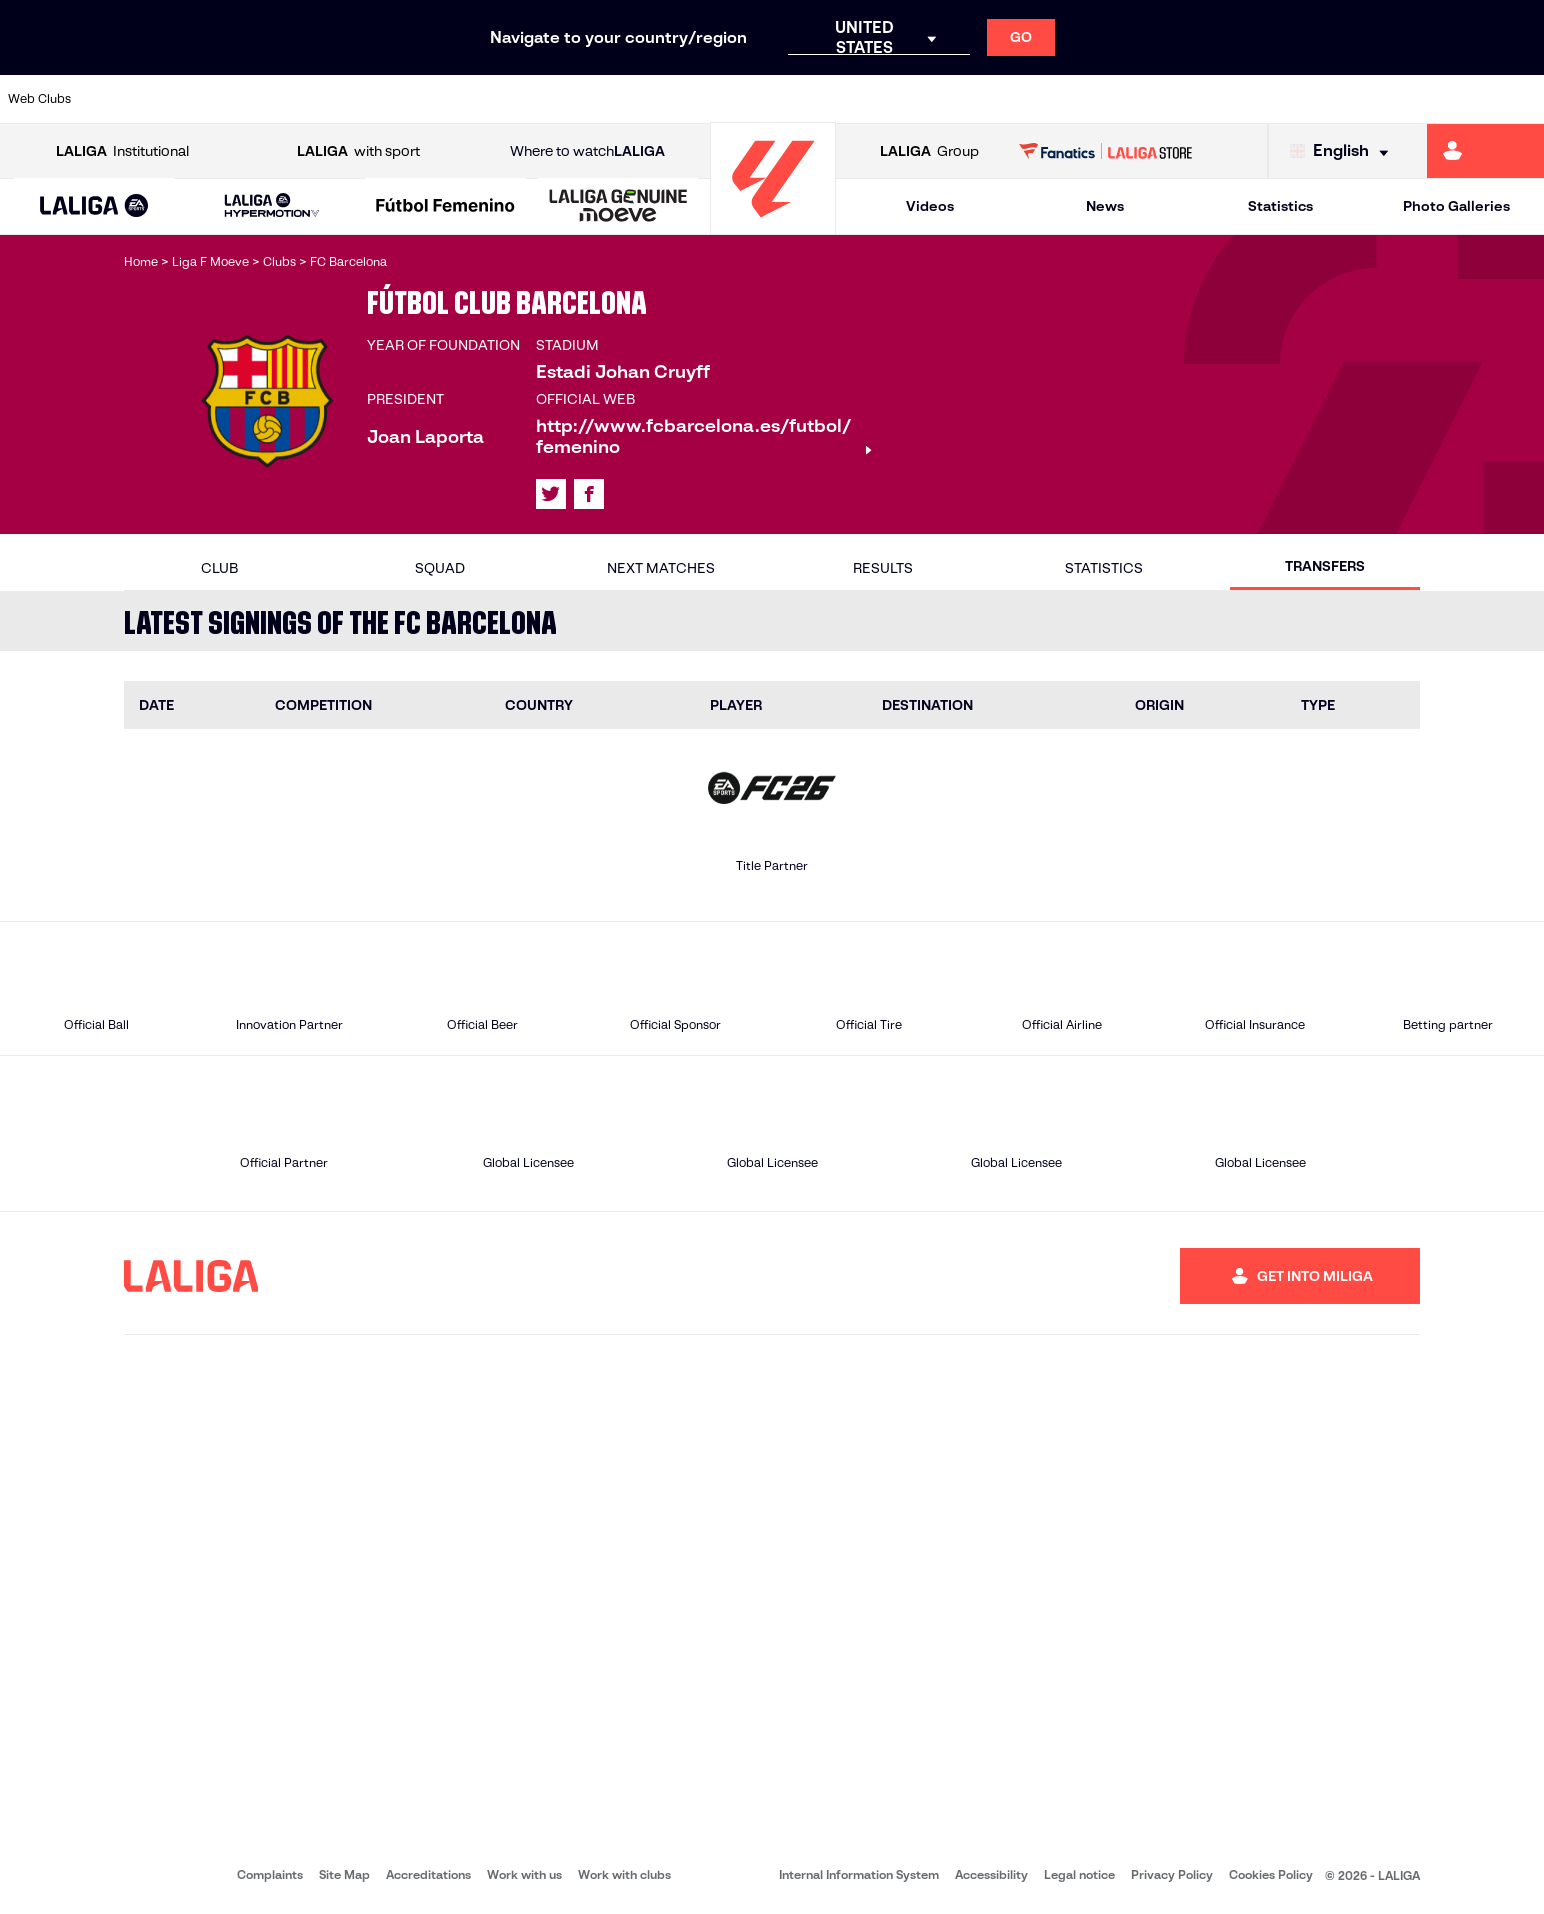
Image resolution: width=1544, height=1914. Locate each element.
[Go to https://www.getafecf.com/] (569, 99)
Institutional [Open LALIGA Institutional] (122, 151)
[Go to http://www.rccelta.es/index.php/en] (862, 99)
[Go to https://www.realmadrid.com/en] (1155, 99)
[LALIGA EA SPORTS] (95, 207)
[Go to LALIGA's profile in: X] (551, 494)
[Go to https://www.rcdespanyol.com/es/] (935, 99)
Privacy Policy (1172, 1874)
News (1105, 206)
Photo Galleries (1456, 206)
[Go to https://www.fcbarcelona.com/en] (496, 99)
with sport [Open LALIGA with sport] (358, 151)
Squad (440, 568)
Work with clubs (624, 1874)
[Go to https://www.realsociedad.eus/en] (1301, 99)
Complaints (270, 1874)
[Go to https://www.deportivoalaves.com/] (349, 99)
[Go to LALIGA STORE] (1106, 151)
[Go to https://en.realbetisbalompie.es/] (1082, 99)
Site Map (344, 1874)
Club (219, 568)
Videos (930, 206)
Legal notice (1079, 1874)
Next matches (661, 568)
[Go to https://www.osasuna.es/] (276, 99)
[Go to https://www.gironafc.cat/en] (642, 99)
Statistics (1280, 206)
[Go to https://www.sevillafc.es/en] (1375, 99)
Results (883, 568)
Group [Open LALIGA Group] (929, 151)
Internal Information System (859, 1874)
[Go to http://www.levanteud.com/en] (715, 99)
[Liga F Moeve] (445, 207)
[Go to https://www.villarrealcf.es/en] (1521, 99)
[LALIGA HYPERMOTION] (271, 206)
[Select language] (1344, 151)
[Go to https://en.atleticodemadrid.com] (203, 99)
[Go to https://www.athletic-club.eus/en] (129, 99)
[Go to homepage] (773, 225)
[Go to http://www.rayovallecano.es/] (789, 99)
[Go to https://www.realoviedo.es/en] (1228, 99)
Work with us (524, 1874)
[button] (95, 206)
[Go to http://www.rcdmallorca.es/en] (1008, 99)
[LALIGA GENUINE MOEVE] (618, 207)
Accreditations (428, 1874)
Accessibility (991, 1874)
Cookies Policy (1271, 1874)
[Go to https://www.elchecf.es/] (422, 99)
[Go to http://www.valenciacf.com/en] (1448, 99)
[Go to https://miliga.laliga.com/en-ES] (1485, 151)
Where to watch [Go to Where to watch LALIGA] (587, 151)
